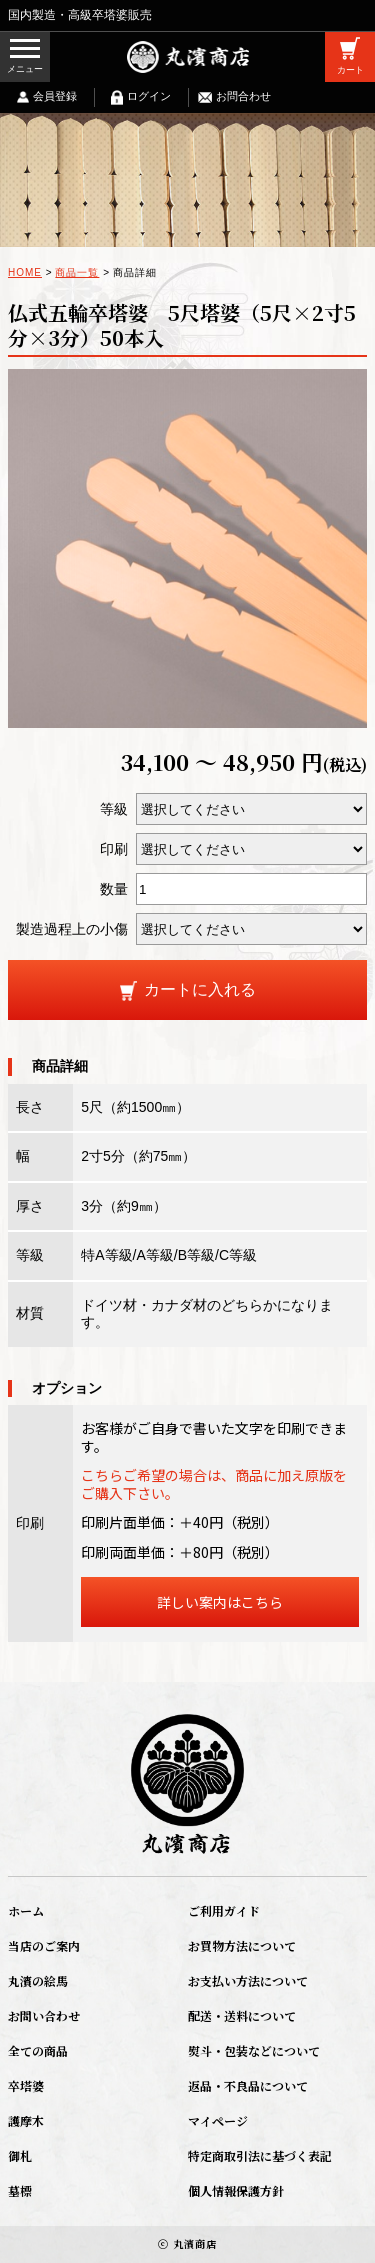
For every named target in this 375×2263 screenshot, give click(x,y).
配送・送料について (242, 2015)
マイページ (218, 2120)
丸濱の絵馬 (38, 1980)
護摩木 (26, 2120)
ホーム (26, 1910)
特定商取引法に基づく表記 (260, 2155)
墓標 (20, 2190)
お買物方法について (242, 1945)
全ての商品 (38, 2050)
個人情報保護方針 (236, 2190)
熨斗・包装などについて (254, 2050)
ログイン (149, 96)
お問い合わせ (44, 2015)
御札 (20, 2155)
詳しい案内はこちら (220, 1602)
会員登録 (55, 96)
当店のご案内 (44, 1945)
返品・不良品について (248, 2085)
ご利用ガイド (224, 1910)
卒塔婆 (26, 2085)
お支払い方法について (248, 1980)
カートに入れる (200, 989)
